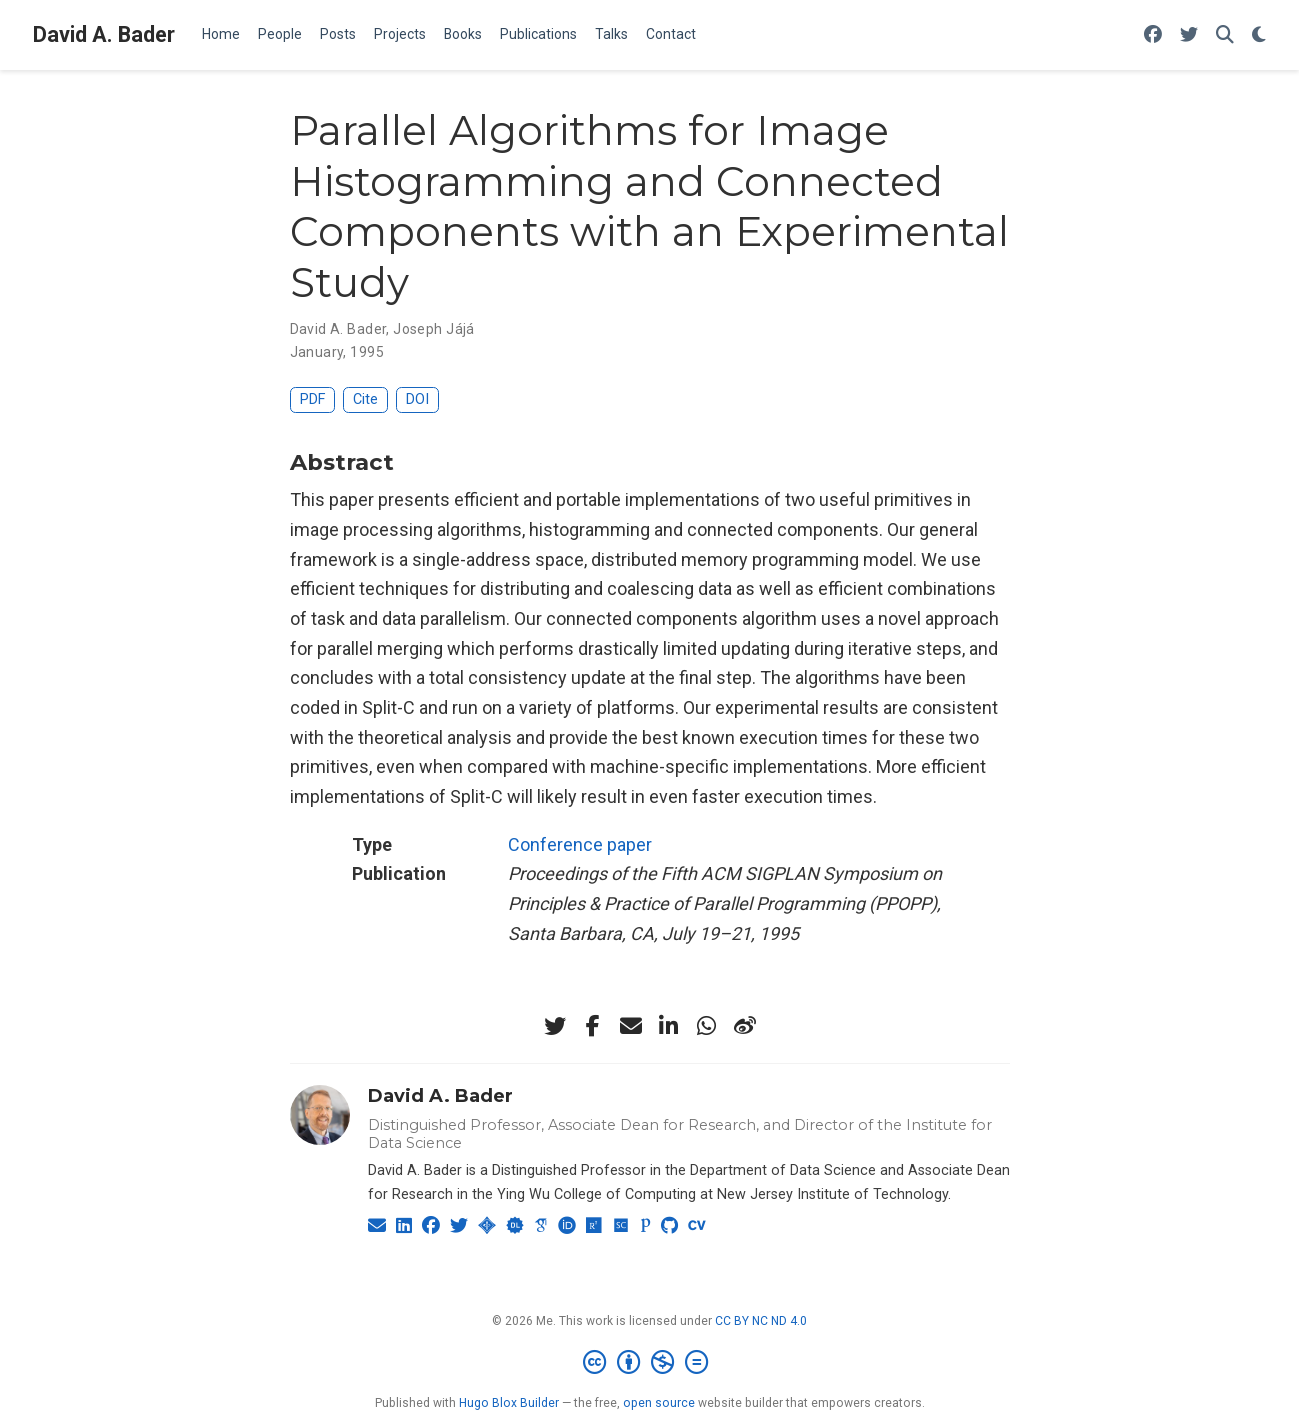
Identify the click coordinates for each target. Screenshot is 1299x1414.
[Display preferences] (1259, 35)
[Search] (1225, 35)
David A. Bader (104, 34)
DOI (417, 399)
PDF (312, 399)
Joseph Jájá (434, 329)
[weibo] (745, 1026)
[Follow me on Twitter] (1189, 35)
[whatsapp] (707, 1026)
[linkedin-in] (669, 1026)
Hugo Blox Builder (509, 1403)
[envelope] (631, 1026)
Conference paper (580, 844)
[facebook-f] (593, 1026)
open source (659, 1403)
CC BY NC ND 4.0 (761, 1321)
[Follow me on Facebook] (1153, 35)
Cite (365, 399)
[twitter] (555, 1026)
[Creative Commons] (649, 1363)
